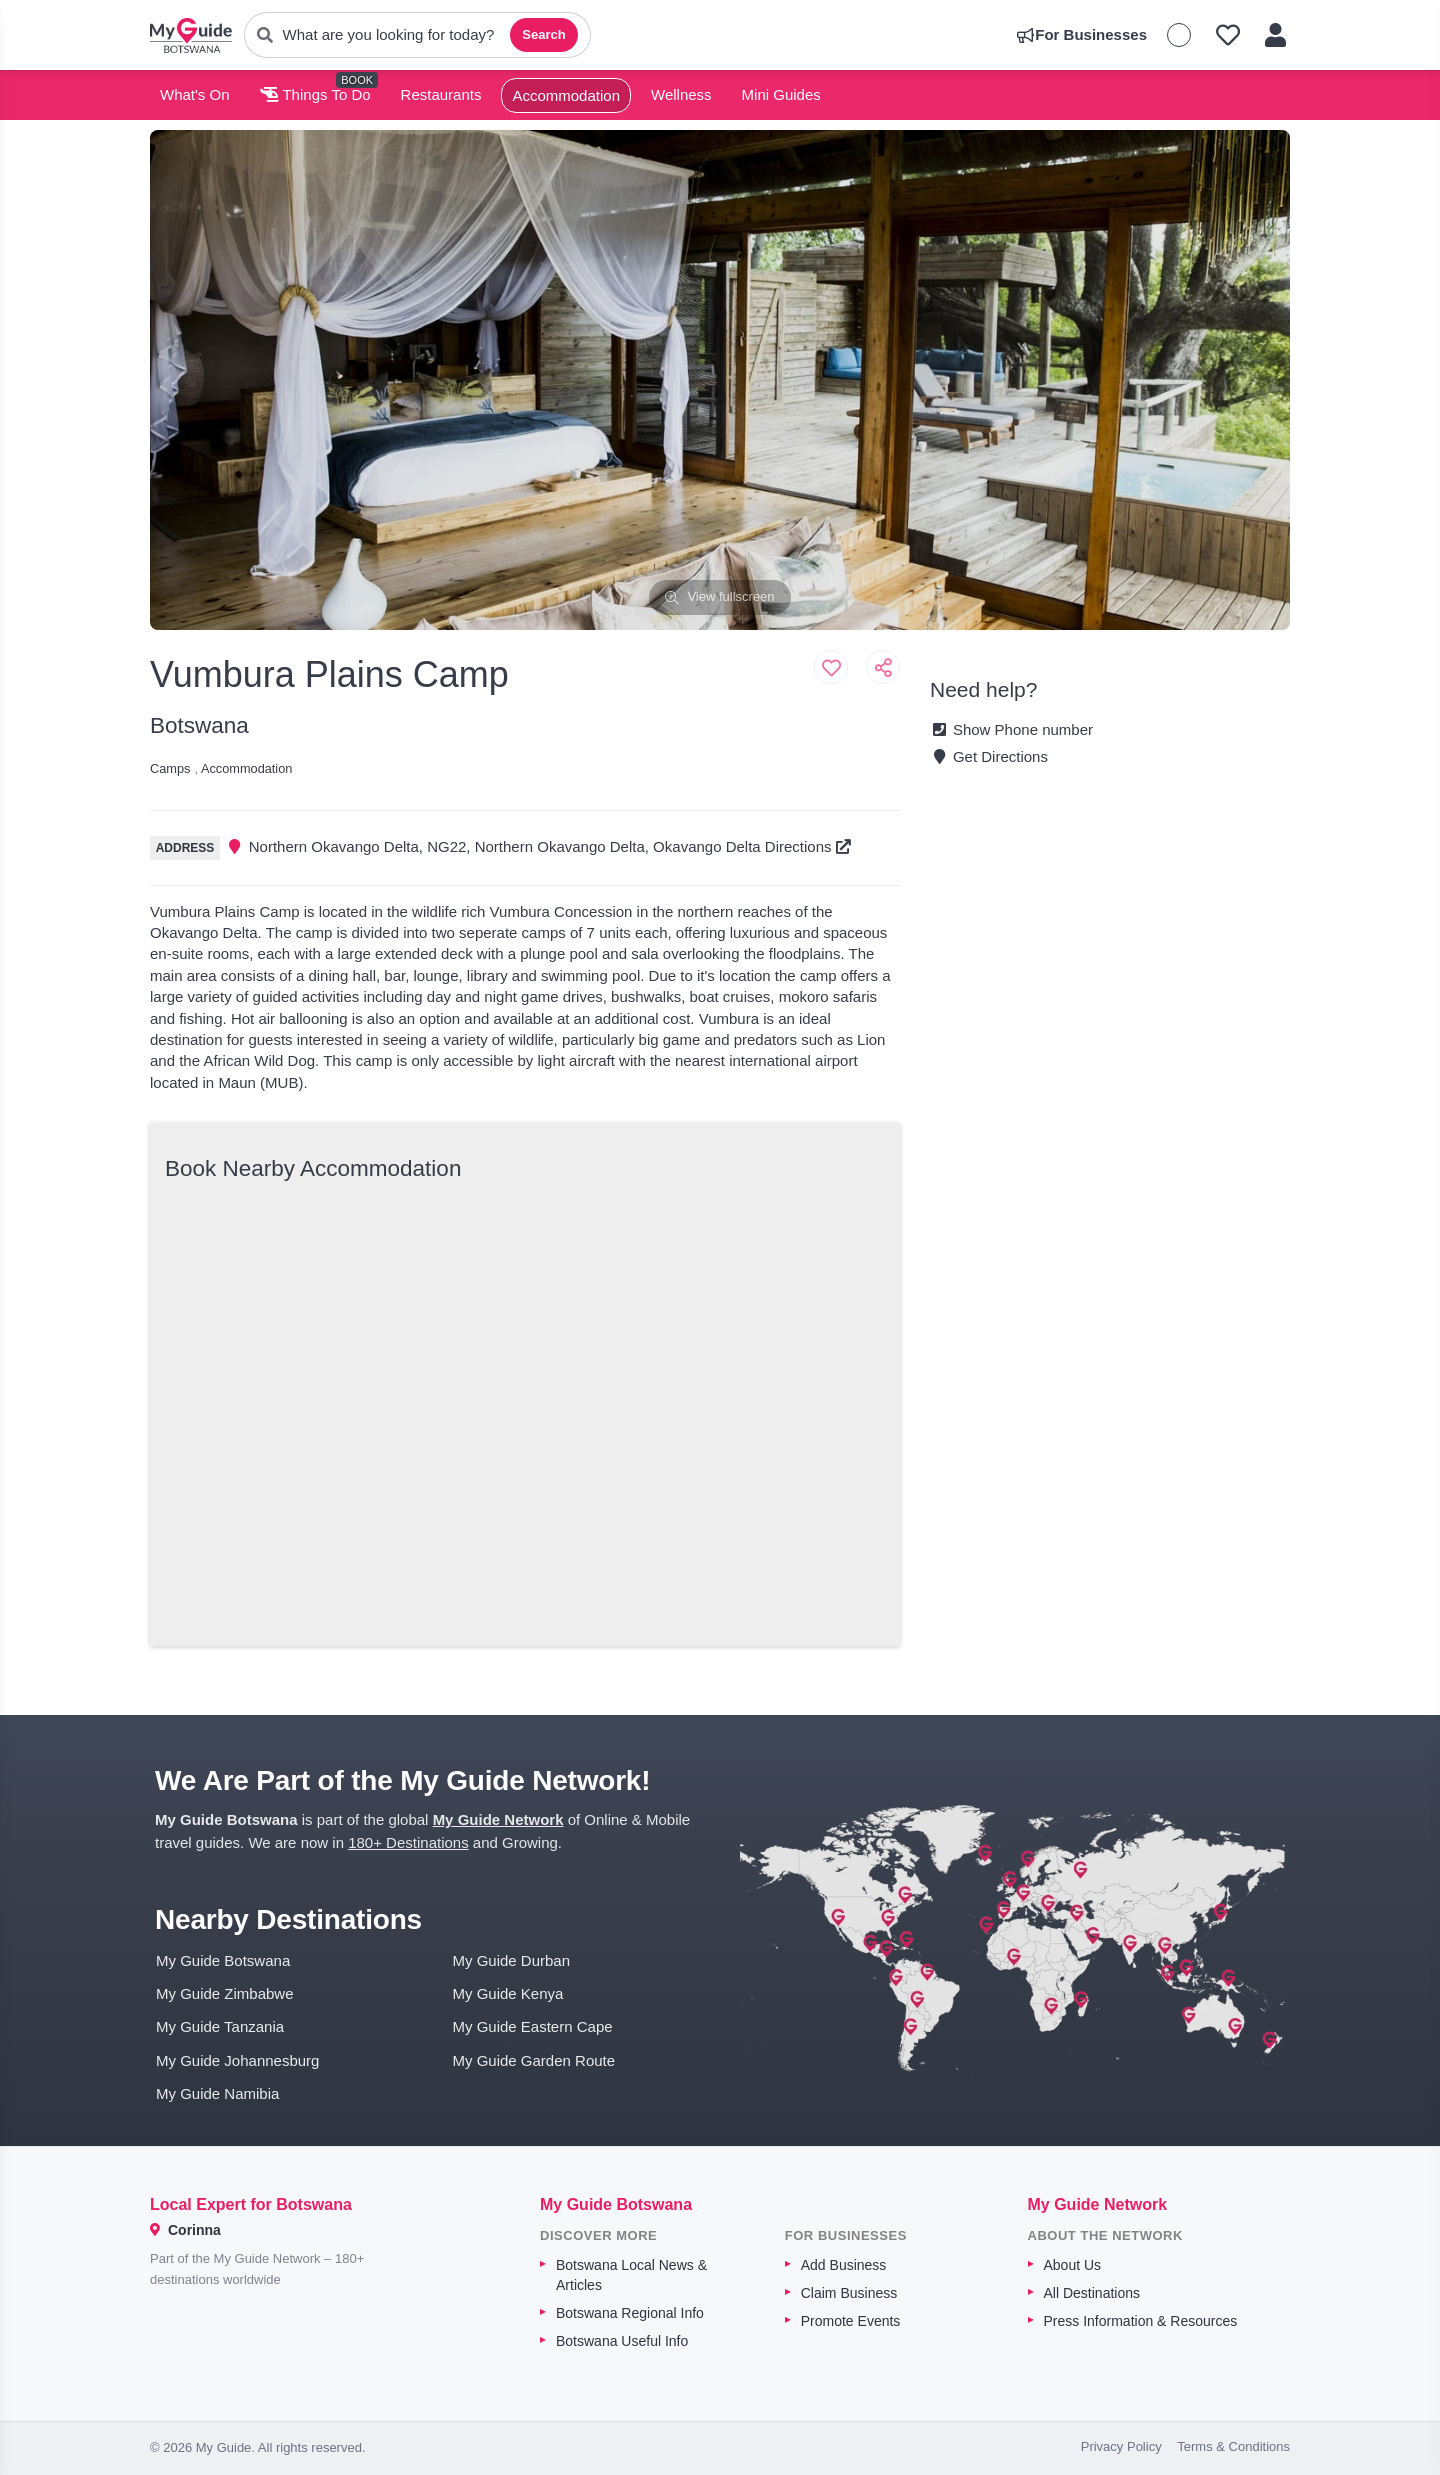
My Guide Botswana (223, 1960)
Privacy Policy (1121, 2446)
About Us (1073, 2265)
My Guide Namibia (217, 2093)
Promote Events (851, 2321)
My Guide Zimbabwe (225, 1993)
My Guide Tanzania (220, 2026)
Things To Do (315, 94)
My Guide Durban (512, 1960)
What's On (195, 94)
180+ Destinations (408, 1842)
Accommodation (566, 95)
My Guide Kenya (508, 1993)
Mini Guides (781, 94)
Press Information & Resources (1141, 2321)
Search (543, 34)
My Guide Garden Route (534, 2060)
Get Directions (989, 756)
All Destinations (1092, 2293)
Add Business (844, 2265)
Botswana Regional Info (630, 2313)
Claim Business (849, 2293)
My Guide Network (498, 1819)
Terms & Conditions (1233, 2446)
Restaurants (441, 94)
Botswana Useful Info (622, 2341)
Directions (808, 846)
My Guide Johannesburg (237, 2060)
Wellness (681, 94)
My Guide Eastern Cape (533, 2026)
